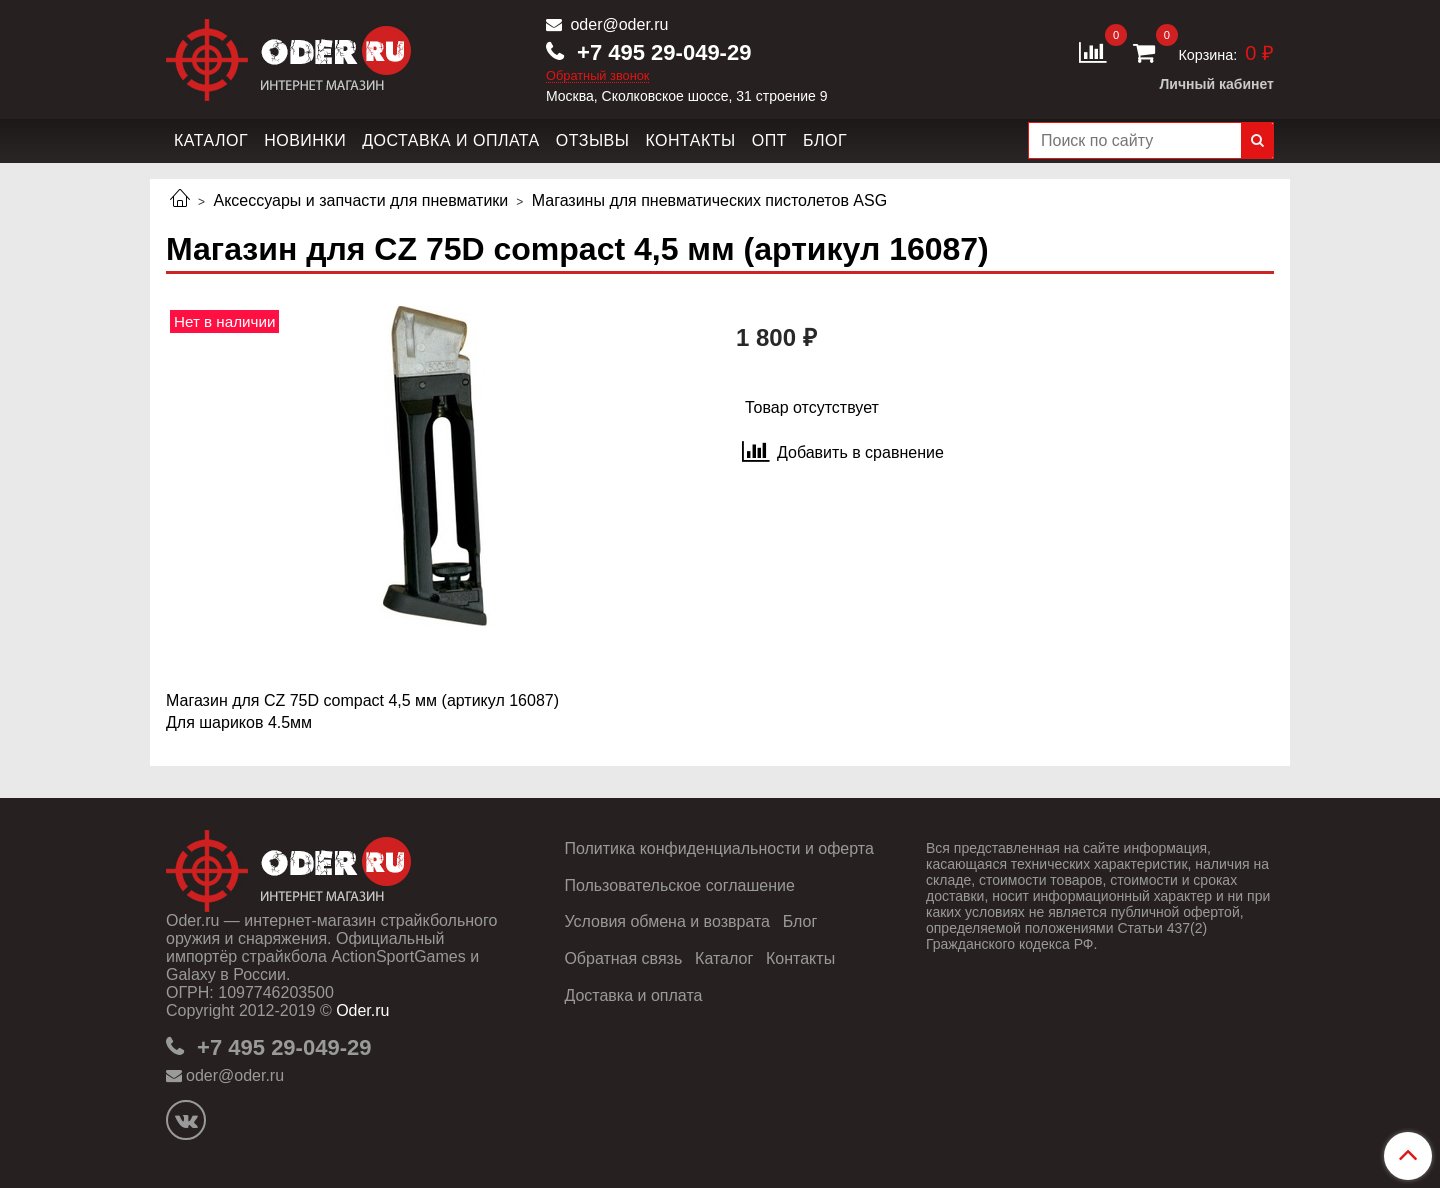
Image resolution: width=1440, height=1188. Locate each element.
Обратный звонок (598, 76)
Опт (769, 140)
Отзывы (593, 140)
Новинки (305, 140)
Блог (825, 140)
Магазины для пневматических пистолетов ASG (709, 200)
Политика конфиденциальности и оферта (718, 848)
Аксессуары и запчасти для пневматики (360, 200)
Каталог (211, 140)
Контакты (690, 140)
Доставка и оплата (451, 140)
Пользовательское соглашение (679, 885)
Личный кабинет (1217, 84)
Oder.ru (362, 1010)
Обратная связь (623, 958)
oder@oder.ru (617, 24)
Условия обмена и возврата (667, 921)
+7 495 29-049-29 (661, 52)
